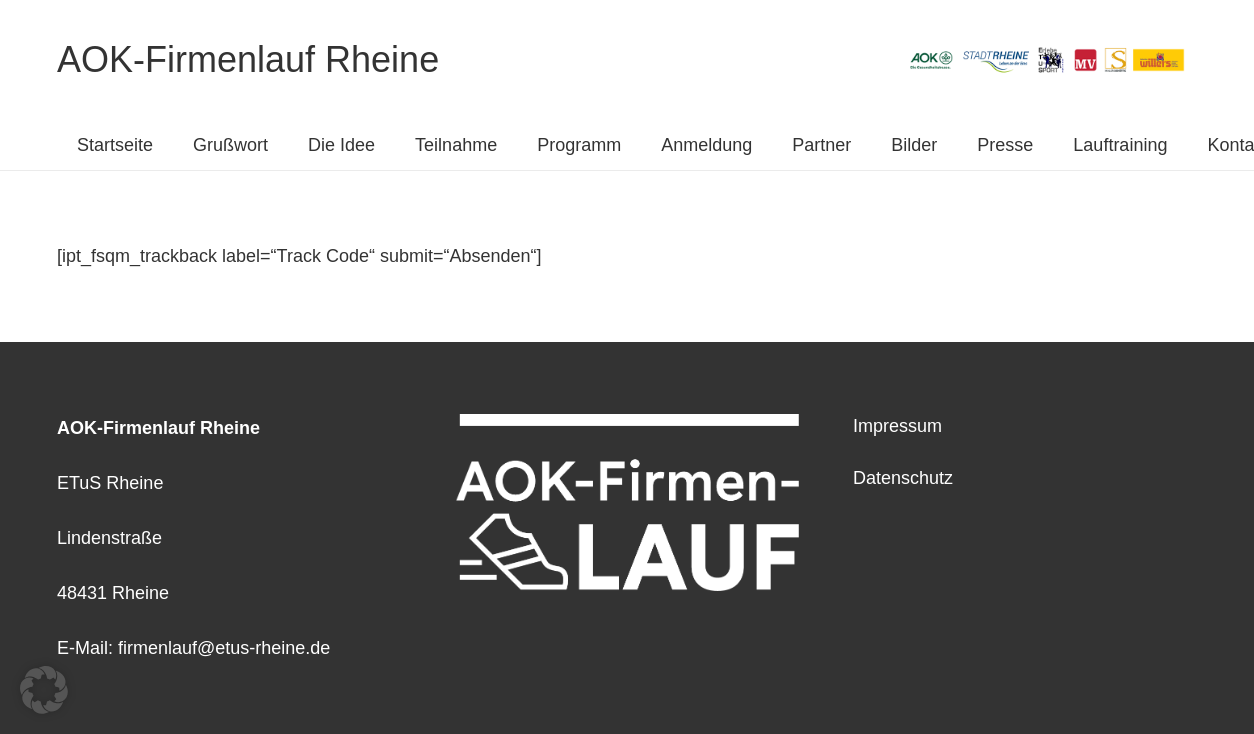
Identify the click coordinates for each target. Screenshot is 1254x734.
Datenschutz (903, 478)
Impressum (897, 426)
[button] (44, 690)
